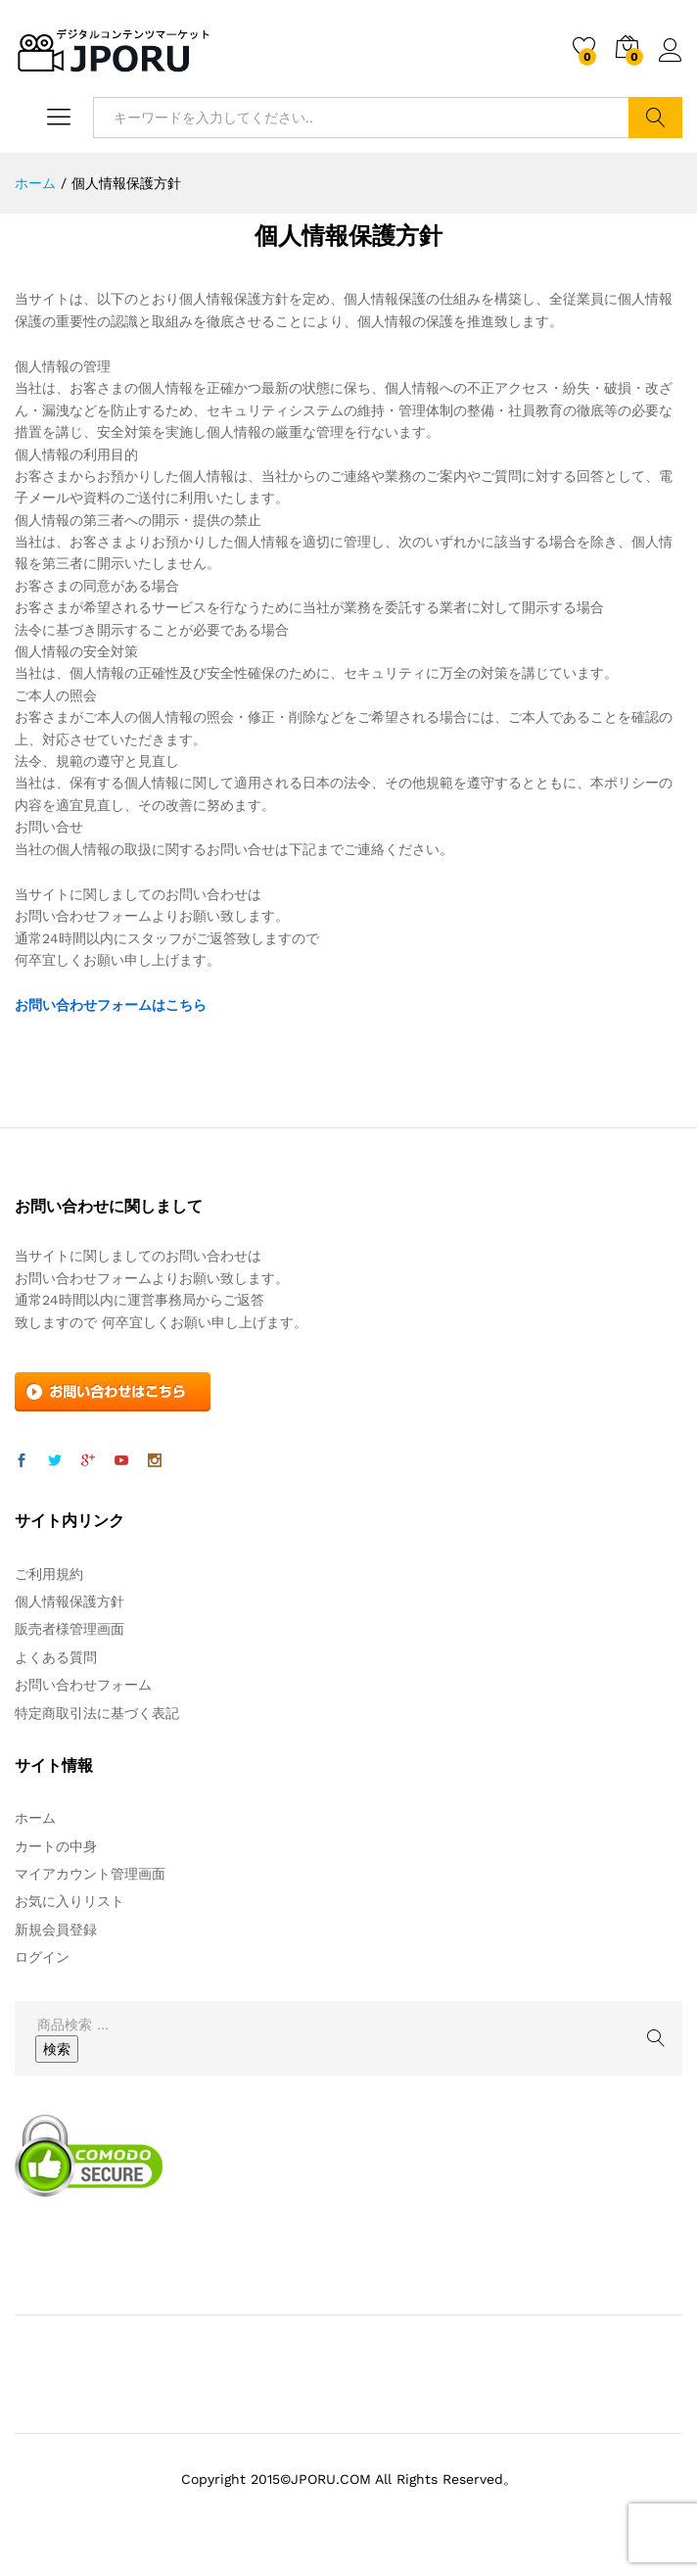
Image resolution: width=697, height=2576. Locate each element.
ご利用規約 (49, 1574)
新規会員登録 (56, 1929)
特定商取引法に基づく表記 (97, 1713)
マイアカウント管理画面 (90, 1874)
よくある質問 (56, 1657)
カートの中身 (56, 1846)
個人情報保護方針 (69, 1601)
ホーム (35, 1818)
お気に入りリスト (69, 1901)
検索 (655, 117)
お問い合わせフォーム (83, 1685)
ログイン (670, 51)
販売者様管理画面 (69, 1629)
